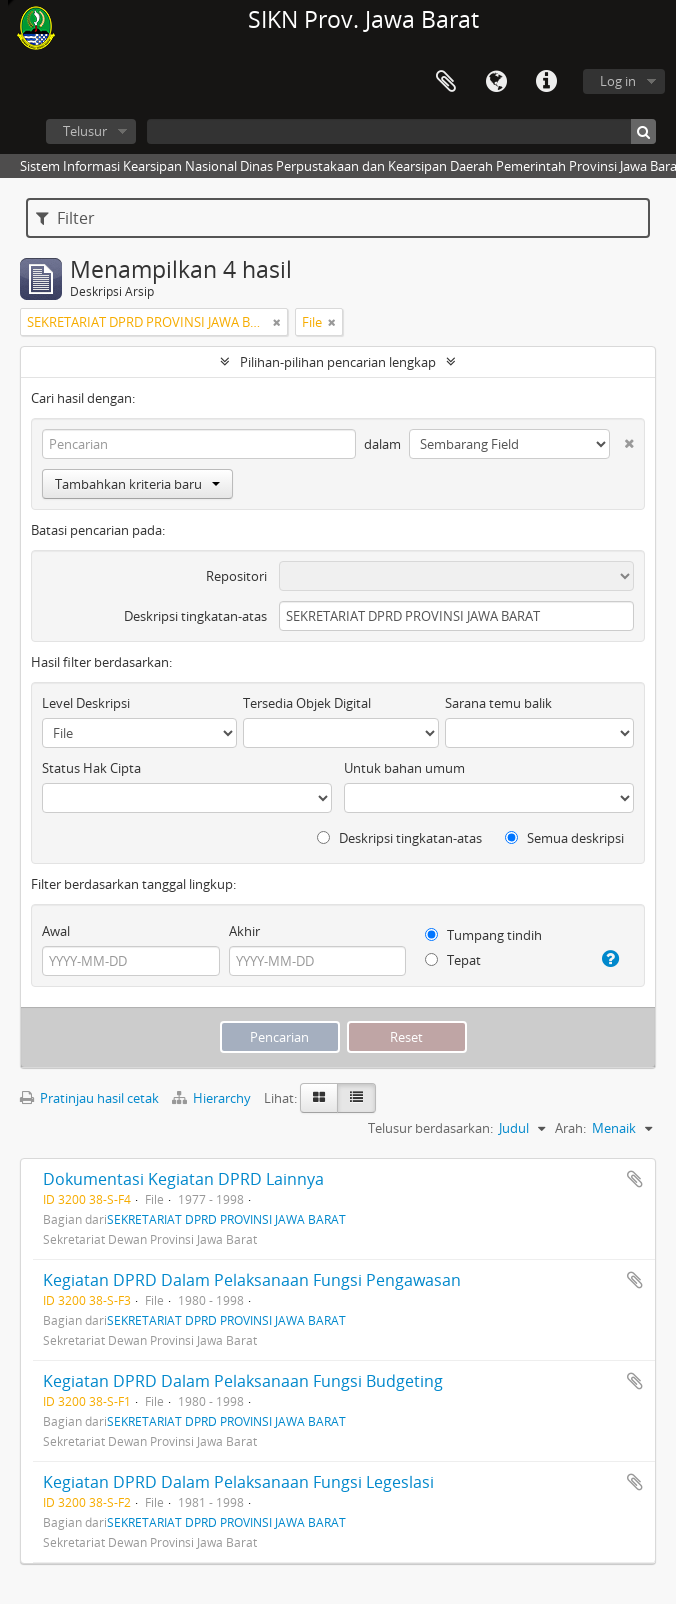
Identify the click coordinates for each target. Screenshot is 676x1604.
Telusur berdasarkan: (430, 1128)
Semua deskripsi (564, 838)
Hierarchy (213, 1098)
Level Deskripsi (86, 703)
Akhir (244, 931)
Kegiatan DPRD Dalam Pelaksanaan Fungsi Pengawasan (252, 1280)
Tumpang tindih (483, 935)
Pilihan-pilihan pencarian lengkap (338, 362)
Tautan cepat (546, 82)
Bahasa (496, 82)
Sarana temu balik (498, 703)
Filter (65, 218)
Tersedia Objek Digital (307, 703)
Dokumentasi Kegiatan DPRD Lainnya (183, 1179)
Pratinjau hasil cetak (89, 1098)
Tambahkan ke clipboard (635, 1179)
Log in (618, 81)
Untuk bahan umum (404, 768)
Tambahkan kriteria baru (137, 484)
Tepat (453, 960)
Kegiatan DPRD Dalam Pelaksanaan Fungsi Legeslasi (238, 1482)
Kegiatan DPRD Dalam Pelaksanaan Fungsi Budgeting (243, 1381)
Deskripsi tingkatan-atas (195, 616)
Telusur (85, 131)
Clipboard (446, 82)
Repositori (236, 576)
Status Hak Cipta (91, 768)
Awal (56, 931)
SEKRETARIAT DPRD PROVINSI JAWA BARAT (226, 1219)
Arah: (570, 1128)
